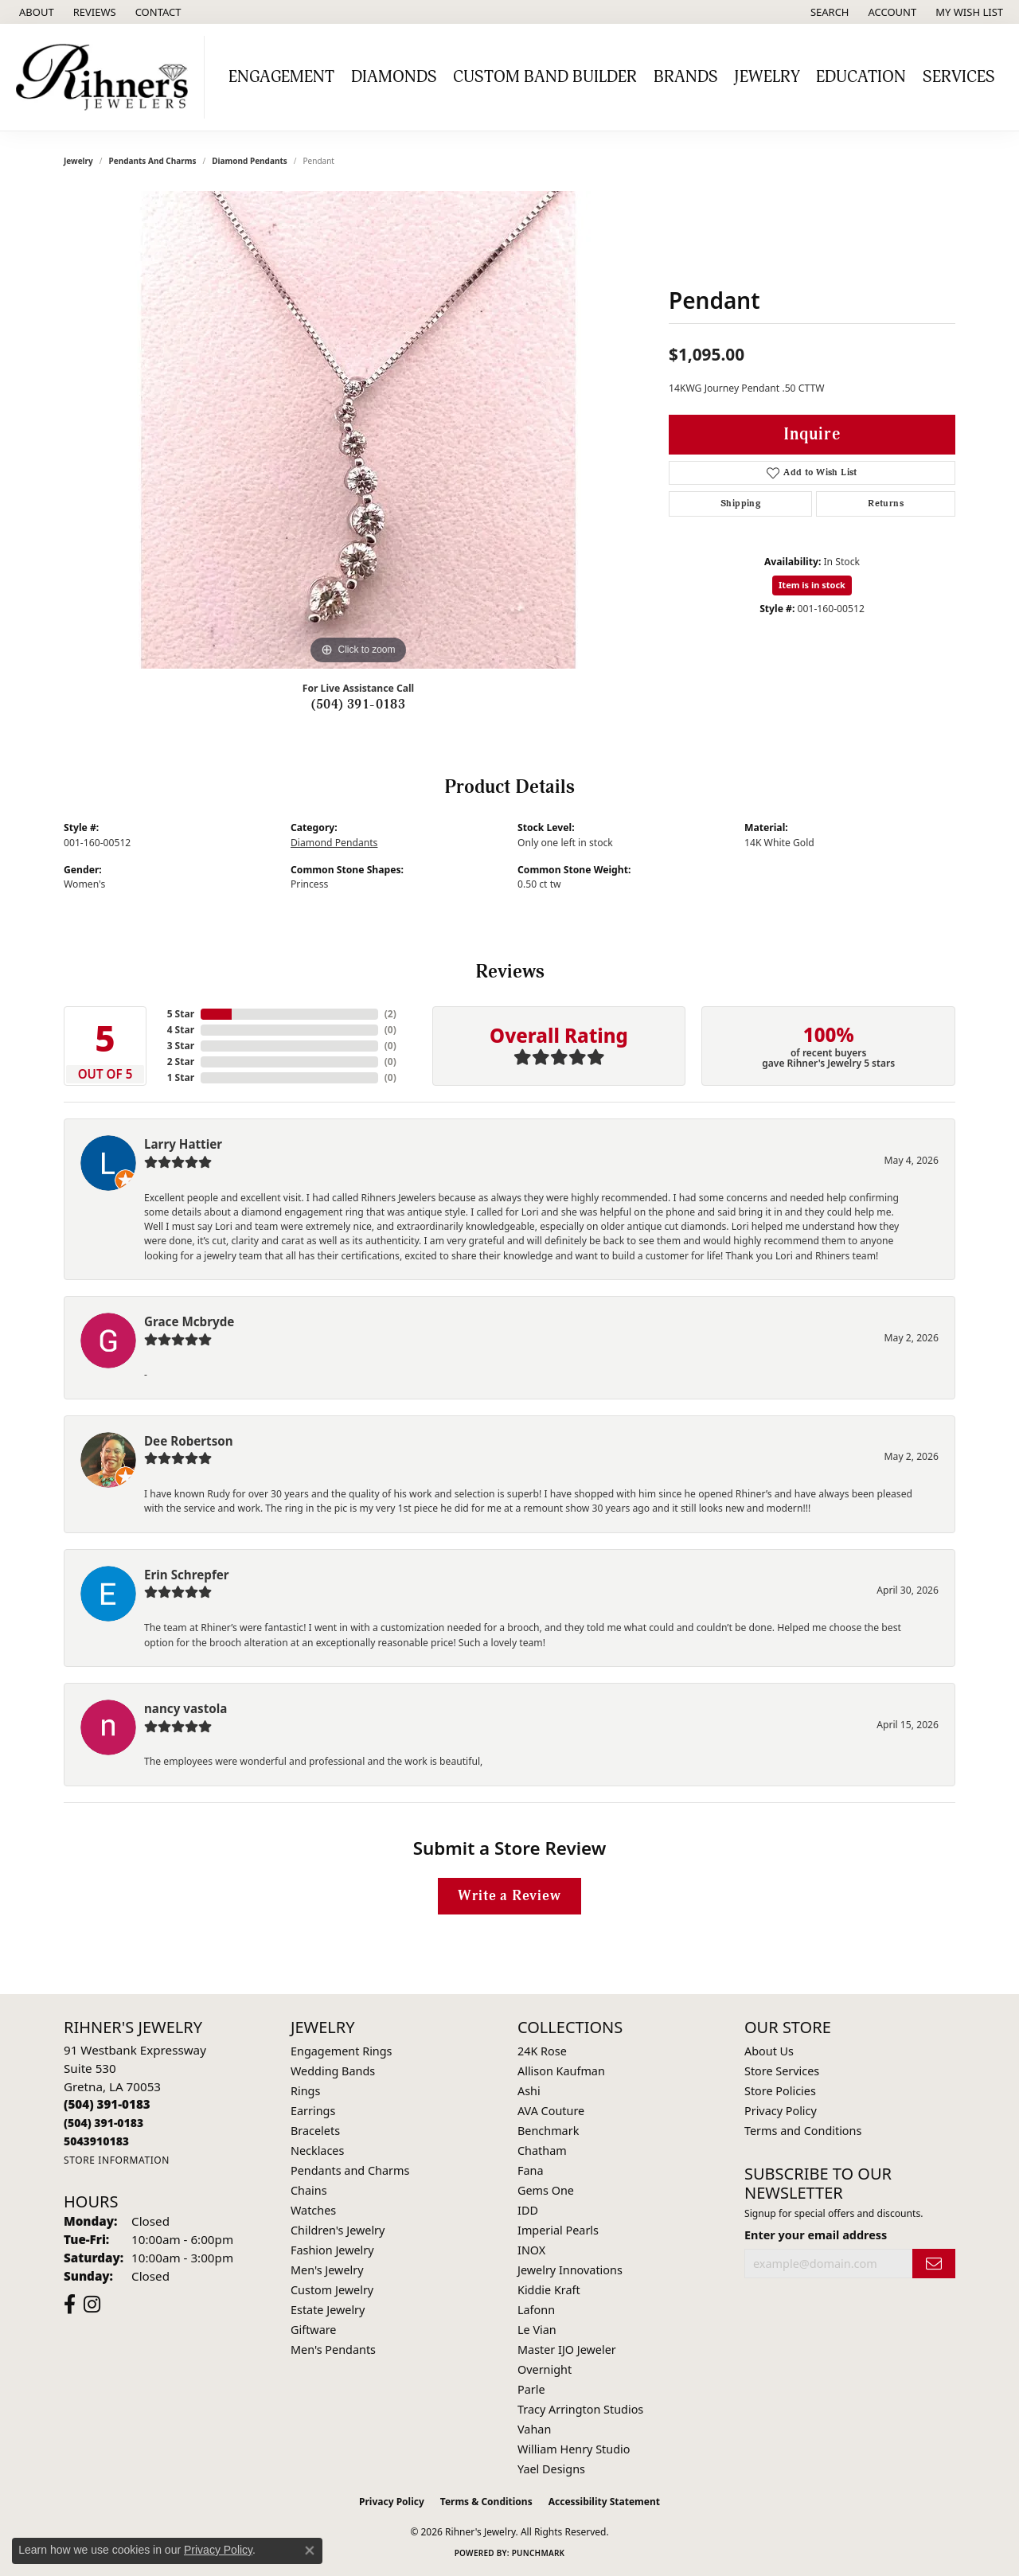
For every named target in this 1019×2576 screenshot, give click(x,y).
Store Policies (780, 2090)
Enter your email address (815, 2234)
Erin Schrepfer (186, 1575)
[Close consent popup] (309, 2550)
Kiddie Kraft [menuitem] (548, 2289)
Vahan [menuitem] (534, 2429)
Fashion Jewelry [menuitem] (332, 2250)
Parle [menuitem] (531, 2389)
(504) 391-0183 (358, 704)
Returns (886, 503)
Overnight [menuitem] (544, 2369)
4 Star (180, 1029)
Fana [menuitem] (530, 2170)
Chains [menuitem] (309, 2190)
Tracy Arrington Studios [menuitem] (580, 2409)
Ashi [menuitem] (529, 2090)
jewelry (78, 160)
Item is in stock (812, 585)
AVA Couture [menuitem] (550, 2110)
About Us (769, 2051)
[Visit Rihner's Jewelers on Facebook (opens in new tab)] (70, 2304)
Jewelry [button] (767, 77)
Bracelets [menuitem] (315, 2130)
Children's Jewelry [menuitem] (338, 2230)
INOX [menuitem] (531, 2250)
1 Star (180, 1077)
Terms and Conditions (802, 2130)
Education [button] (861, 77)
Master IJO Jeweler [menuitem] (566, 2349)
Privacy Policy (780, 2110)
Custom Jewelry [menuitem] (332, 2289)
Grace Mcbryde (189, 1321)
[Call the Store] (107, 2104)
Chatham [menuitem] (542, 2150)
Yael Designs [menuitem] (551, 2468)
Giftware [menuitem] (314, 2329)
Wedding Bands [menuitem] (333, 2070)
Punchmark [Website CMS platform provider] (538, 2552)
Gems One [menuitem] (545, 2190)
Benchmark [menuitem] (548, 2130)
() (390, 1014)
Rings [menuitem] (305, 2090)
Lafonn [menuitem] (536, 2309)
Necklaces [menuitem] (317, 2150)
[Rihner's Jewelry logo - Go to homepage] (106, 77)
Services (959, 77)
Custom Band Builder (545, 77)
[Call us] (96, 2141)
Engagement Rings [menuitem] (341, 2051)
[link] (35, 12)
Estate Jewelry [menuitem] (328, 2309)
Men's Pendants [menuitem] (333, 2349)
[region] (358, 430)
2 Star (180, 1061)
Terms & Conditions (486, 2501)
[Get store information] (117, 2160)
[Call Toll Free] (103, 2122)
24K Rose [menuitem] (542, 2051)
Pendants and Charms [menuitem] (350, 2170)
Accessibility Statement (604, 2501)
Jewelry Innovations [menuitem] (570, 2269)
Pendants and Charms (153, 160)
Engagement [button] (281, 77)
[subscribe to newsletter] (933, 2263)
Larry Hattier (183, 1144)
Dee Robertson (188, 1441)
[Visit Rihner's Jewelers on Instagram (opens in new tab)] (92, 2304)
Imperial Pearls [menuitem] (558, 2230)
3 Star (180, 1045)
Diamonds (394, 77)
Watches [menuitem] (313, 2210)
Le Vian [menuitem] (536, 2329)
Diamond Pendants (249, 160)
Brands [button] (686, 77)
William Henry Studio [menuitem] (573, 2449)
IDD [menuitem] (527, 2210)
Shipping (740, 503)
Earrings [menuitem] (313, 2110)
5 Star (180, 1014)
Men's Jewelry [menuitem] (327, 2269)
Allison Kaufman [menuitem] (561, 2070)
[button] (828, 12)
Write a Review (509, 1896)
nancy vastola (185, 1708)
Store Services (781, 2070)
